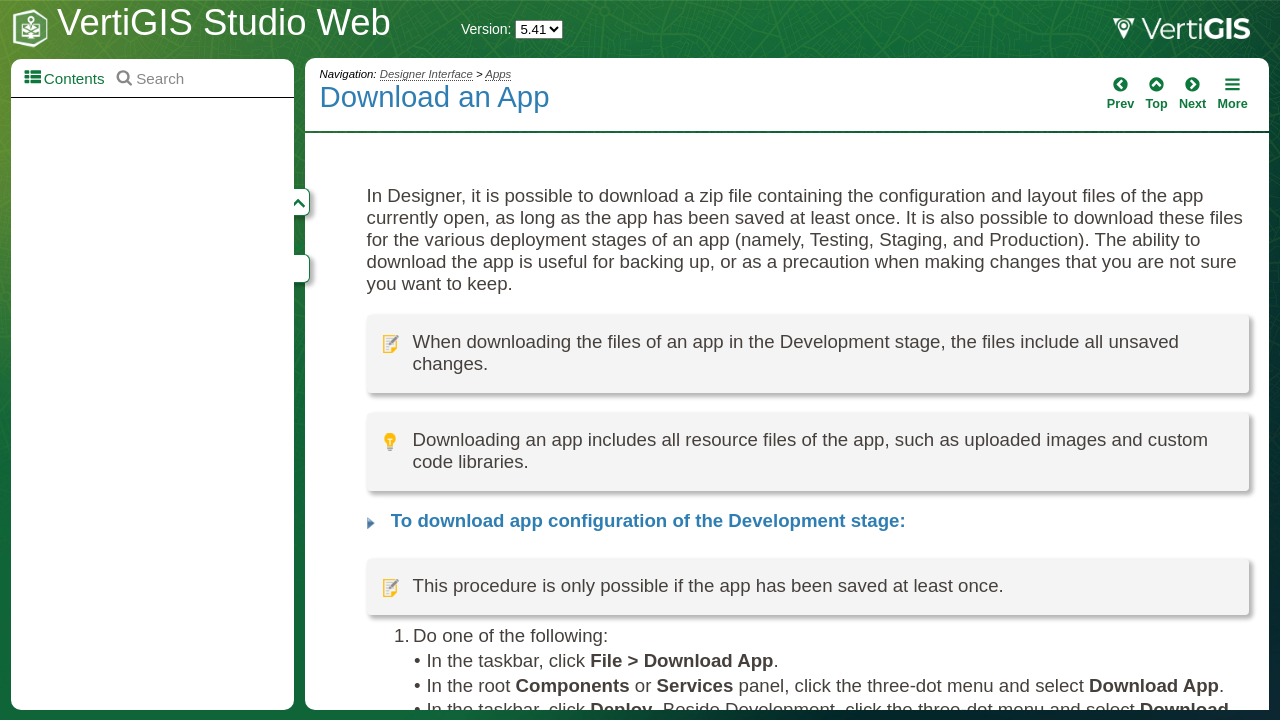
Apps (498, 74)
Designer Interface (426, 74)
